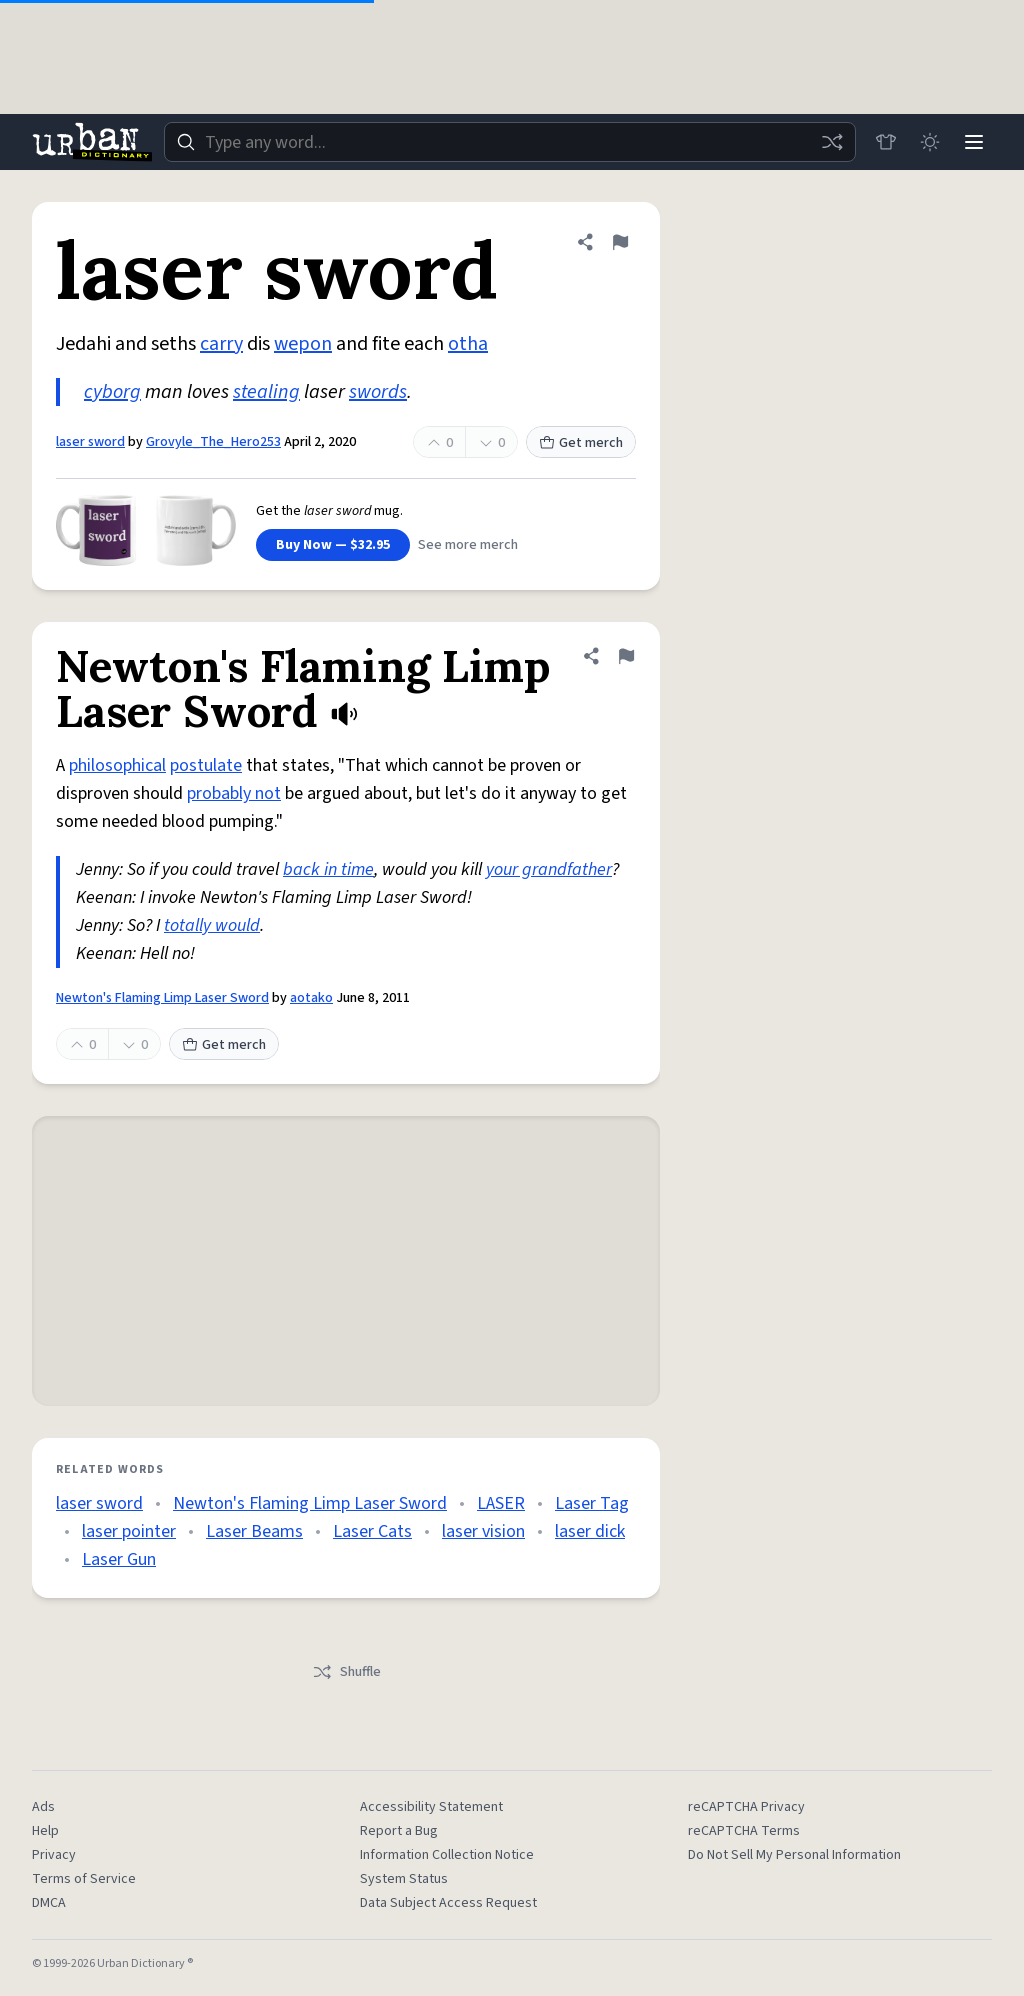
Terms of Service (84, 1879)
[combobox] (510, 142)
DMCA (49, 1903)
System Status (404, 1879)
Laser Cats (372, 1531)
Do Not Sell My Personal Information (794, 1855)
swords (378, 392)
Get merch (581, 443)
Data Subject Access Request (448, 1903)
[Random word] (832, 142)
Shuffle (346, 1672)
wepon (303, 344)
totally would (212, 925)
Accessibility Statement (431, 1807)
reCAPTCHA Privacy (746, 1807)
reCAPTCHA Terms (744, 1831)
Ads (43, 1807)
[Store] (886, 142)
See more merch (468, 545)
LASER (501, 1503)
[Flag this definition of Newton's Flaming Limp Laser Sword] (626, 656)
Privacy (54, 1855)
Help (45, 1831)
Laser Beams (254, 1531)
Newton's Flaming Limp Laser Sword (162, 998)
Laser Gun (119, 1559)
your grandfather (549, 869)
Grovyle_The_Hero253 (213, 442)
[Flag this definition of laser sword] (620, 242)
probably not (234, 793)
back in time (328, 869)
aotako (311, 998)
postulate (206, 765)
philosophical (117, 765)
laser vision (483, 1531)
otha (468, 344)
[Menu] (974, 142)
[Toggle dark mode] (930, 142)
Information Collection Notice (447, 1855)
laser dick (590, 1531)
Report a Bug (399, 1831)
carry (221, 344)
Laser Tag (592, 1503)
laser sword (90, 442)
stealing (266, 392)
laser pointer (129, 1531)
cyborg (112, 392)
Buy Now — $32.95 (333, 545)
